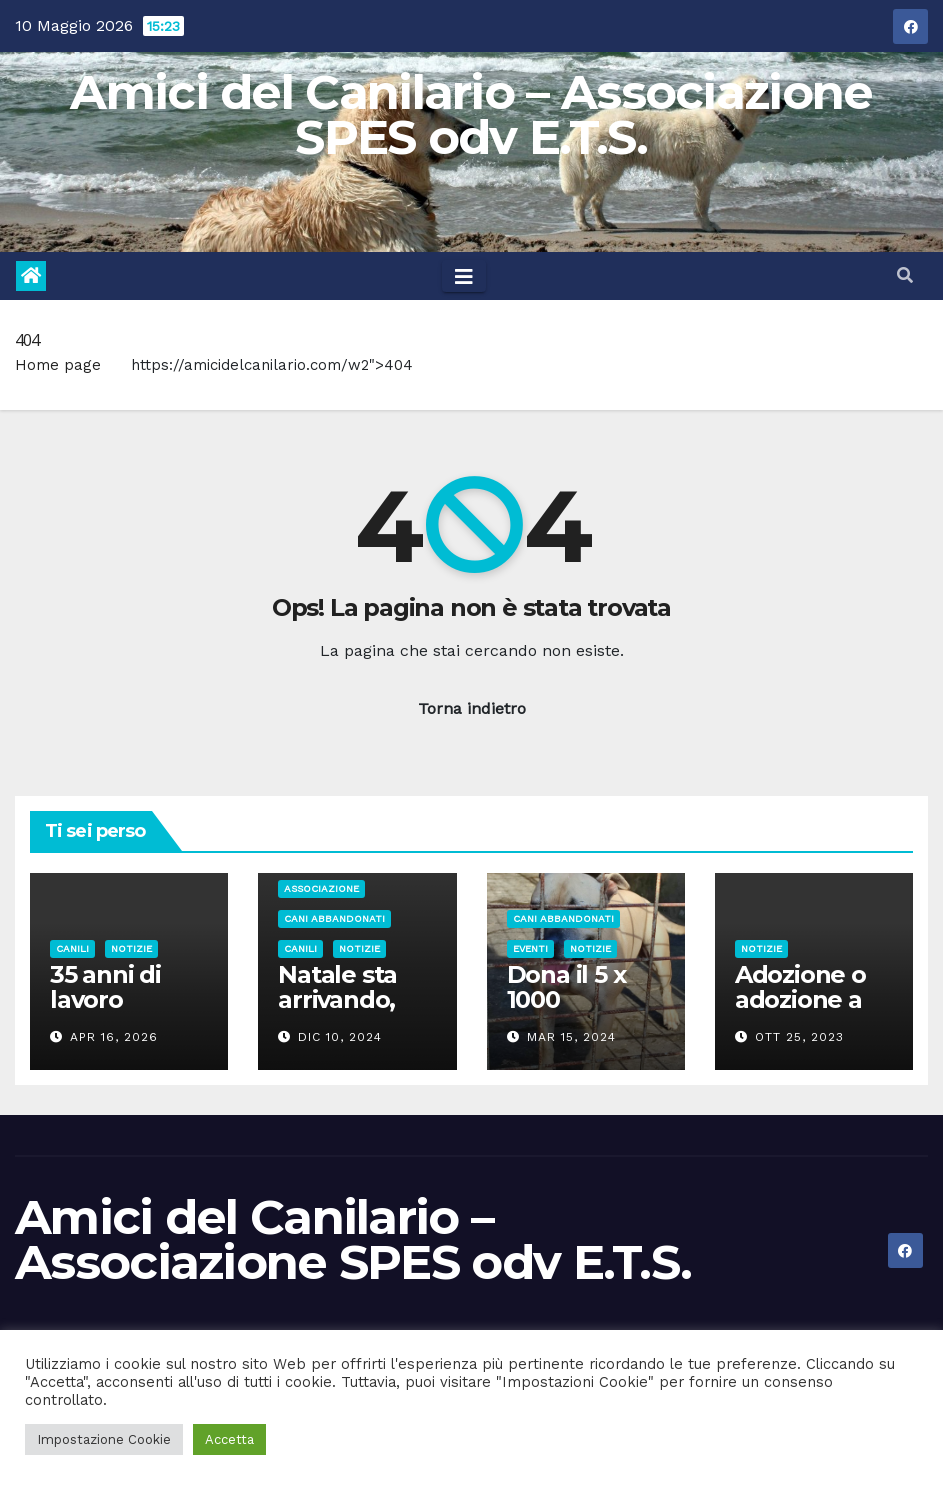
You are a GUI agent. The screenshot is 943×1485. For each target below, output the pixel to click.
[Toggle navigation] (464, 276)
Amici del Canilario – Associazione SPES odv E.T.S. (471, 114)
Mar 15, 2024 (571, 1037)
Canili (72, 948)
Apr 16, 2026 (114, 1037)
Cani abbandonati (334, 918)
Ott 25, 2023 (799, 1037)
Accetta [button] (229, 1439)
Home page (58, 365)
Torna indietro (472, 708)
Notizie (131, 948)
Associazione (321, 888)
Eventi (530, 948)
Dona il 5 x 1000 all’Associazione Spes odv (583, 1012)
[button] (905, 275)
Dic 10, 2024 (340, 1037)
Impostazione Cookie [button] (104, 1439)
